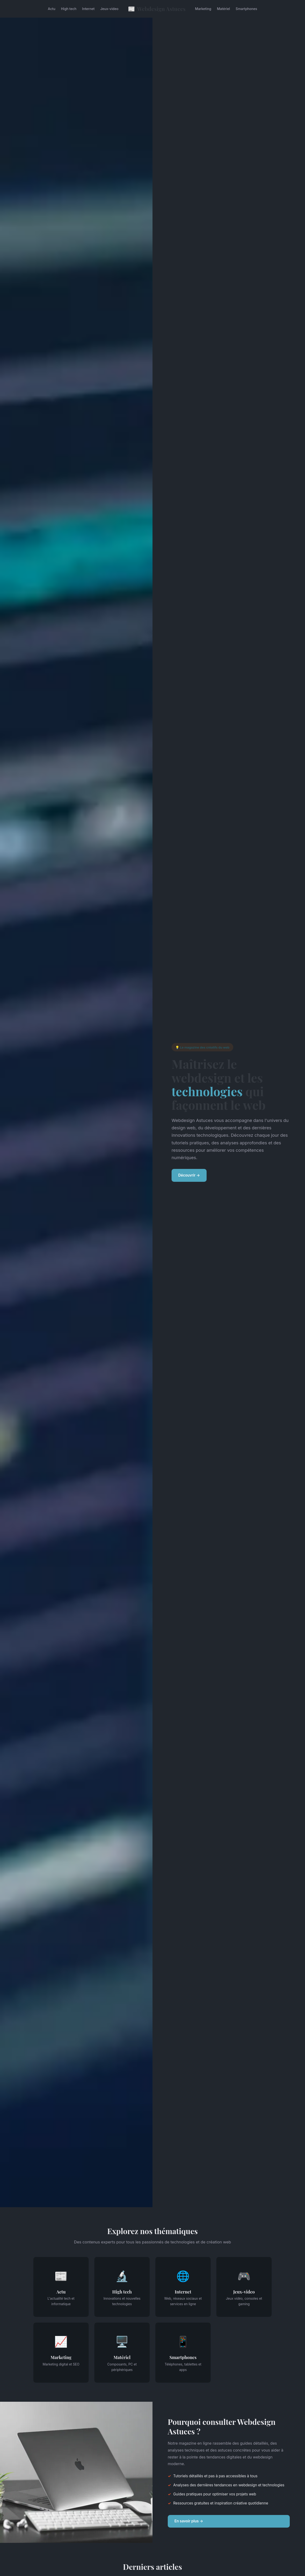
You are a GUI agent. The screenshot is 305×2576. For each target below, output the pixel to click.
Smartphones (246, 9)
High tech (68, 9)
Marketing (203, 9)
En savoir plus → (188, 2521)
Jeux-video (109, 9)
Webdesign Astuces (157, 9)
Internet (88, 9)
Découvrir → (189, 1175)
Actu (51, 9)
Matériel (223, 9)
